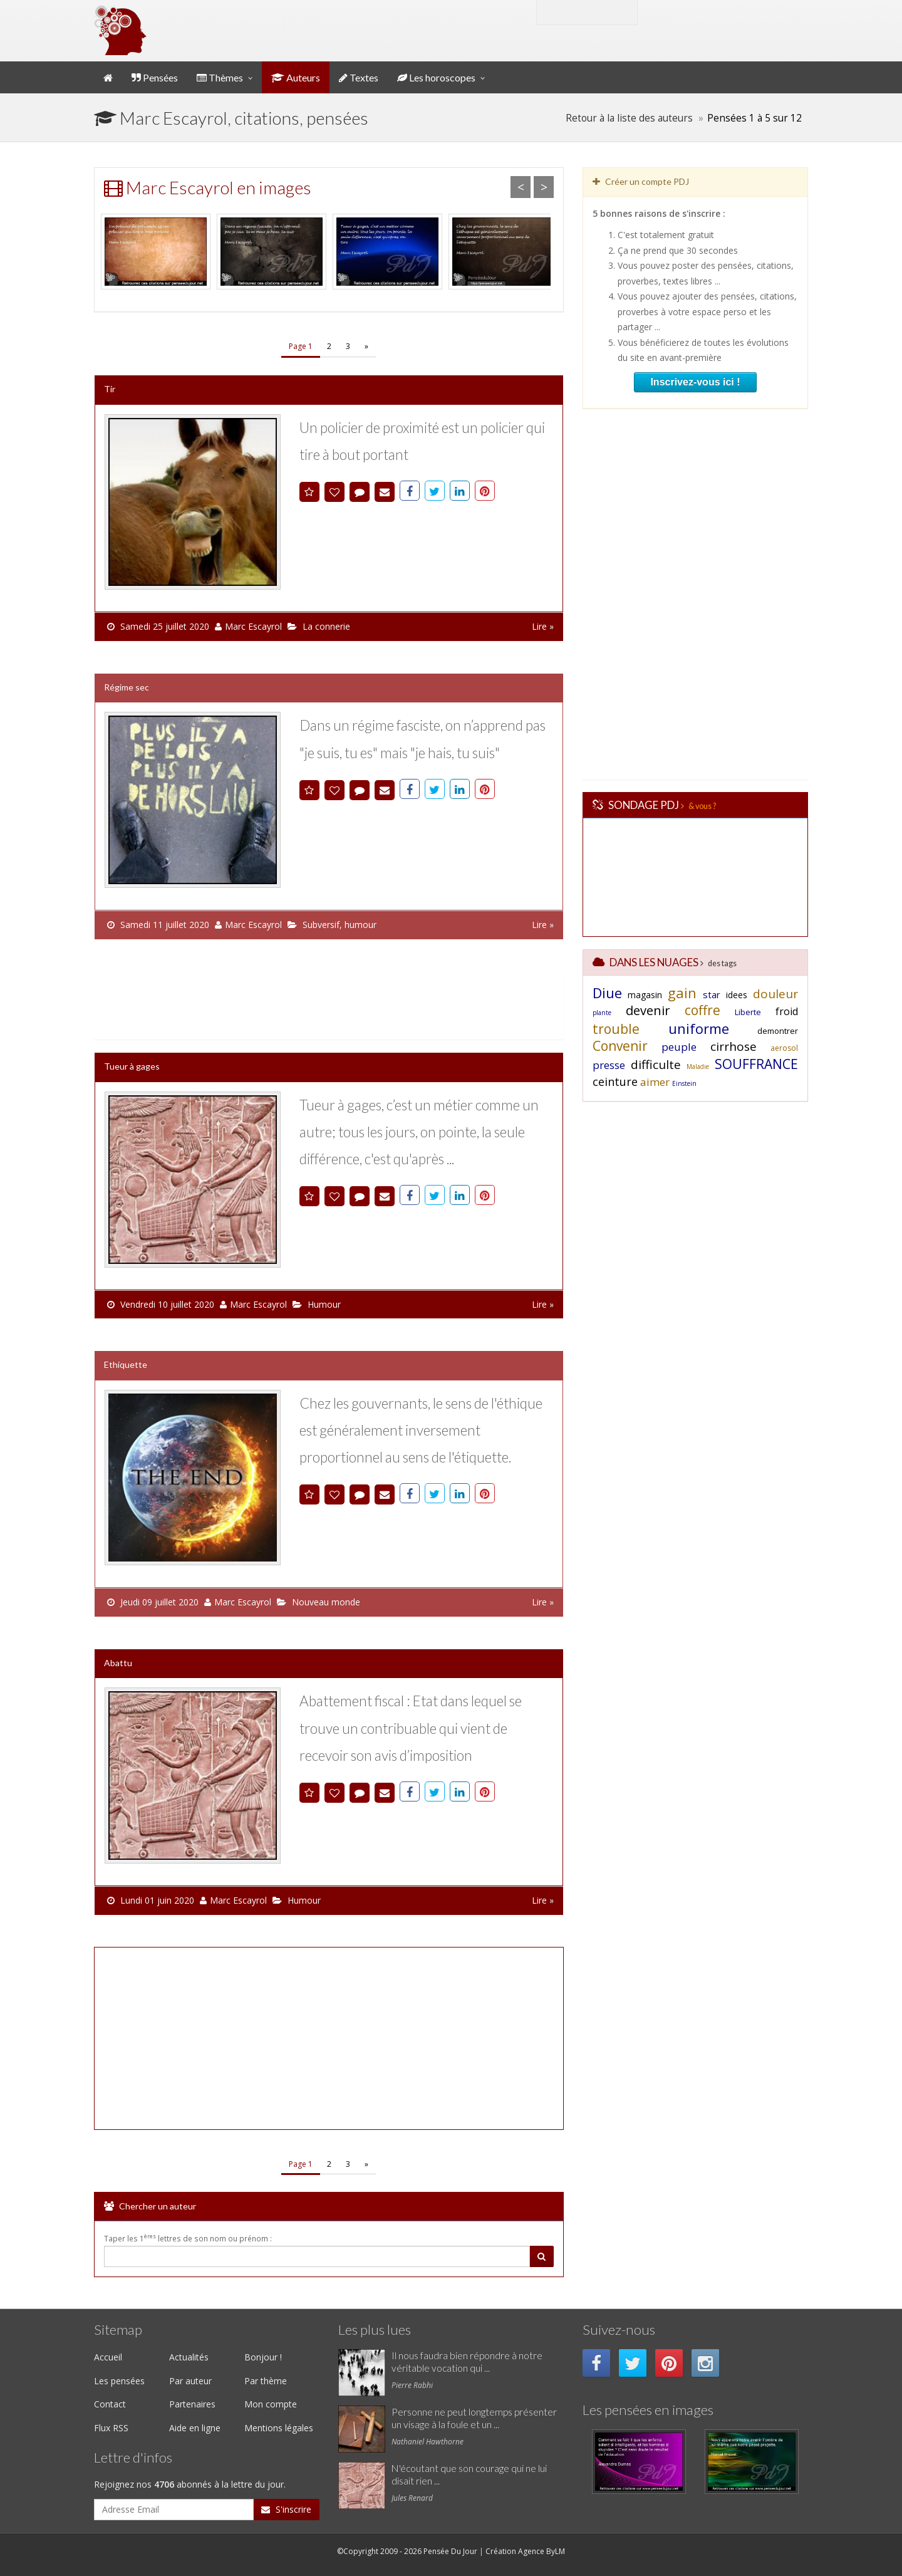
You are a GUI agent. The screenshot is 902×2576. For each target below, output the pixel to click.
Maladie (698, 1066)
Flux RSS (111, 2428)
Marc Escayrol (253, 626)
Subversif (321, 925)
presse (609, 1065)
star (711, 994)
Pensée (219, 21)
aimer (655, 1082)
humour (360, 925)
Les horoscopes (436, 77)
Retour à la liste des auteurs (629, 118)
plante (602, 1012)
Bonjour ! (263, 2357)
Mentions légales (278, 2428)
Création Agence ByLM (525, 2551)
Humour (324, 1304)
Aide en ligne (194, 2428)
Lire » (543, 626)
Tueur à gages (132, 1066)
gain (682, 992)
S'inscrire (286, 2509)
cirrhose (733, 1046)
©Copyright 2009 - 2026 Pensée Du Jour (407, 2551)
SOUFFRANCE (756, 1064)
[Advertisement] (326, 1003)
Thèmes (220, 77)
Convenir (620, 1046)
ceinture (615, 1081)
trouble (616, 1029)
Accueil (108, 2357)
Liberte (748, 1012)
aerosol (784, 1048)
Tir (109, 388)
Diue (607, 992)
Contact (110, 2404)
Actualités (189, 2357)
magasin (645, 995)
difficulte (656, 1064)
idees (736, 995)
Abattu (118, 1662)
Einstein (684, 1083)
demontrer (777, 1030)
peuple (679, 1047)
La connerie (326, 626)
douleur (775, 994)
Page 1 (301, 346)
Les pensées (119, 2381)
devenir (648, 1010)
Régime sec (126, 687)
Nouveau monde (326, 1602)
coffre (702, 1010)
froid (786, 1011)
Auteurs (295, 77)
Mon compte (691, 12)
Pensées (155, 77)
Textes (358, 77)
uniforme (698, 1028)
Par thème (265, 2381)
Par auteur (190, 2381)
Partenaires (192, 2404)
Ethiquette (125, 1364)
